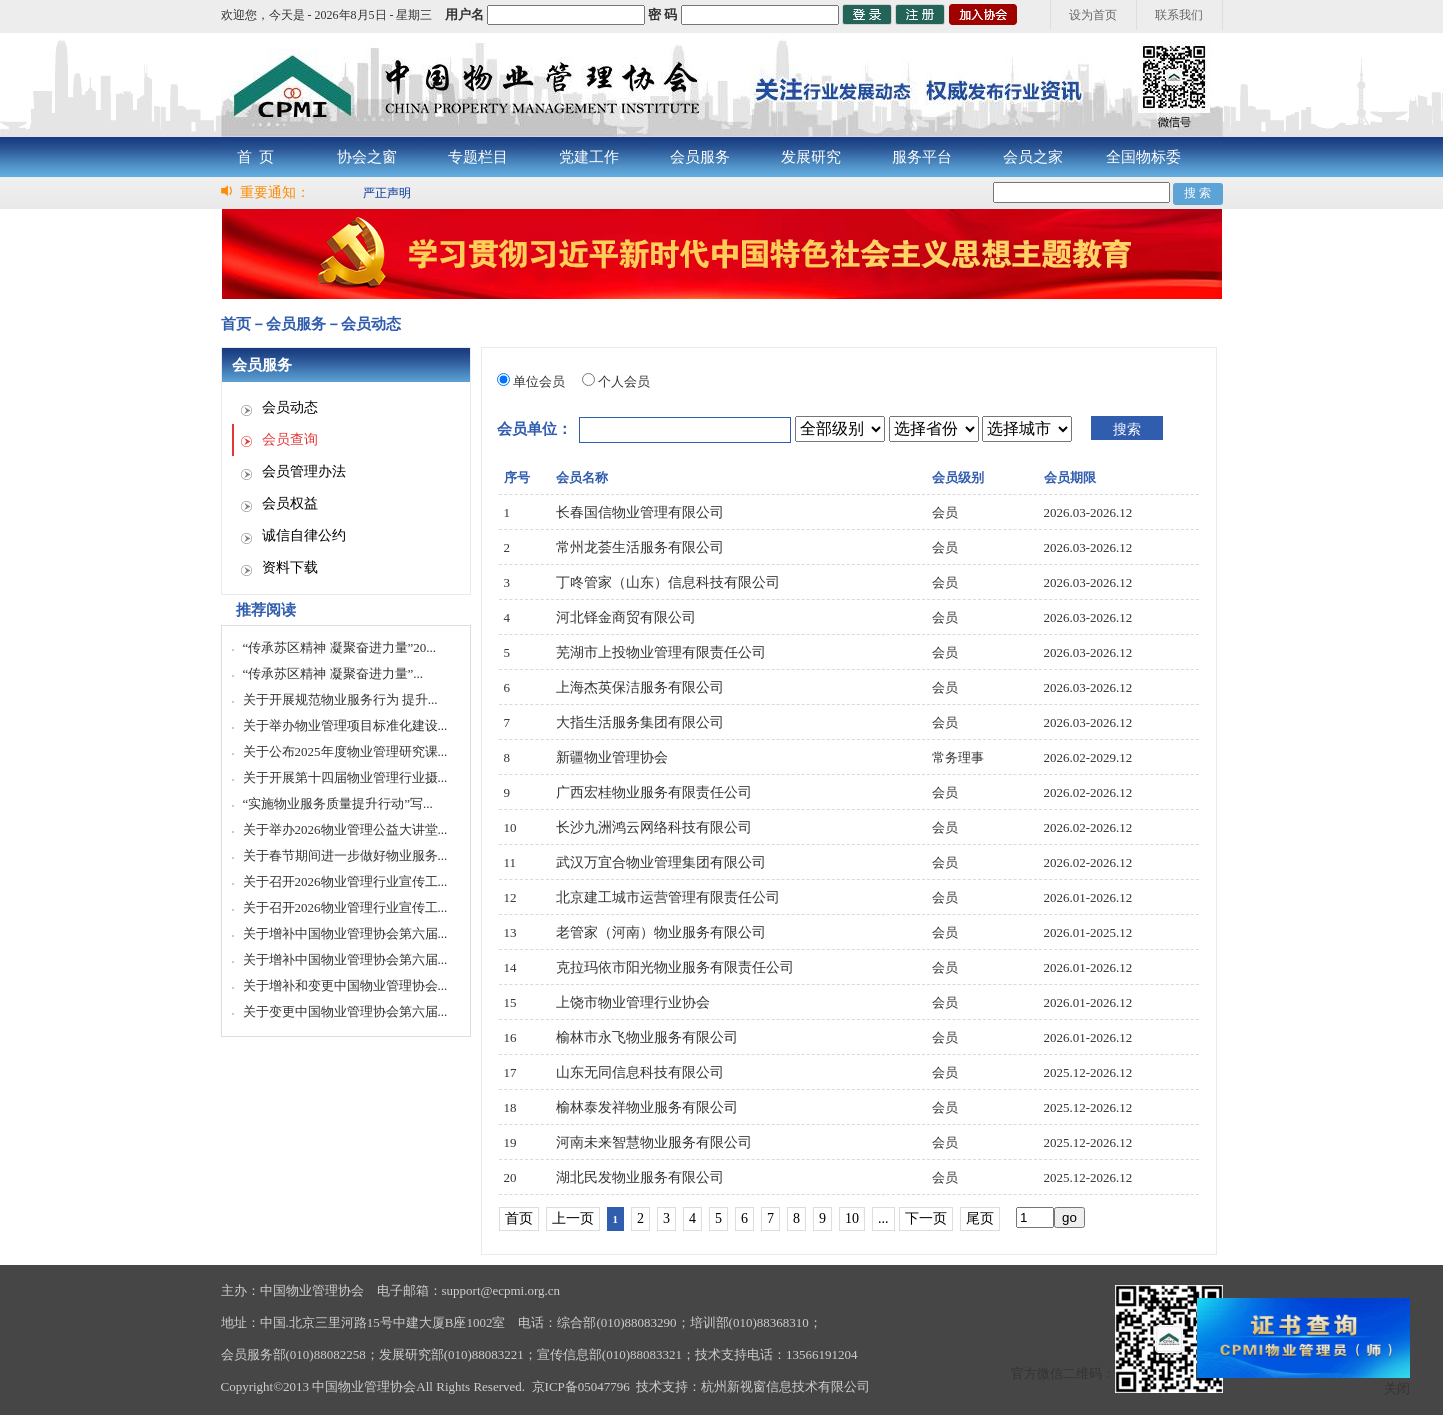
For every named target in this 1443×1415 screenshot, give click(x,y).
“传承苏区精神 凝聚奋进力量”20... (340, 647)
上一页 (573, 1218)
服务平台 (922, 157)
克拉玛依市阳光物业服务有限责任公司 (675, 967)
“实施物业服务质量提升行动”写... (338, 803)
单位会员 (539, 381)
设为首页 (1093, 15)
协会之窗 (367, 157)
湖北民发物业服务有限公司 (640, 1177)
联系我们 (1179, 15)
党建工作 (589, 157)
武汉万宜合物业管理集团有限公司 (661, 862)
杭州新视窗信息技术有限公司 (785, 1386)
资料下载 (290, 567)
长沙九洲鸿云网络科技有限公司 (654, 827)
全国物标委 (1143, 157)
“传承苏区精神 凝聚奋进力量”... (333, 673)
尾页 (980, 1218)
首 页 (256, 157)
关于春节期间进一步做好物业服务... (345, 855)
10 (852, 1218)
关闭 (1397, 1388)
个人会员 (624, 381)
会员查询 (290, 439)
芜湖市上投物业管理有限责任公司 (661, 652)
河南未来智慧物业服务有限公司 (654, 1142)
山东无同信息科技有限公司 (640, 1072)
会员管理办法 (304, 471)
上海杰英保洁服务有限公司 (640, 687)
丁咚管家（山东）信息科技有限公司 (668, 582)
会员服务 (700, 157)
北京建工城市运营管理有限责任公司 (668, 897)
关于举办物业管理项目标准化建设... (345, 725)
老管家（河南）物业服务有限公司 (661, 932)
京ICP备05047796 (581, 1386)
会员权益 (290, 503)
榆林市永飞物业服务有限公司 (647, 1037)
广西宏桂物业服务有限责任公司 (654, 792)
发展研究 (811, 157)
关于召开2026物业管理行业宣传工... (345, 881)
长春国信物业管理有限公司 (640, 512)
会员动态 (290, 407)
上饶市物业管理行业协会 (633, 1002)
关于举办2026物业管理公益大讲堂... (345, 829)
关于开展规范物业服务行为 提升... (340, 699)
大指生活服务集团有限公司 (640, 722)
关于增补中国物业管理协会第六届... (345, 933)
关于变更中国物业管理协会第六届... (345, 1011)
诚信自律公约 (304, 535)
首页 (519, 1218)
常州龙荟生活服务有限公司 (640, 547)
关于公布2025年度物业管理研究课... (345, 751)
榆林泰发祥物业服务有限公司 (647, 1107)
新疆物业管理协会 (612, 757)
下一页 (926, 1218)
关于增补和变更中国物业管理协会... (345, 985)
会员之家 (1033, 157)
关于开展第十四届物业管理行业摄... (345, 777)
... (883, 1218)
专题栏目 (478, 157)
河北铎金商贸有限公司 (626, 617)
